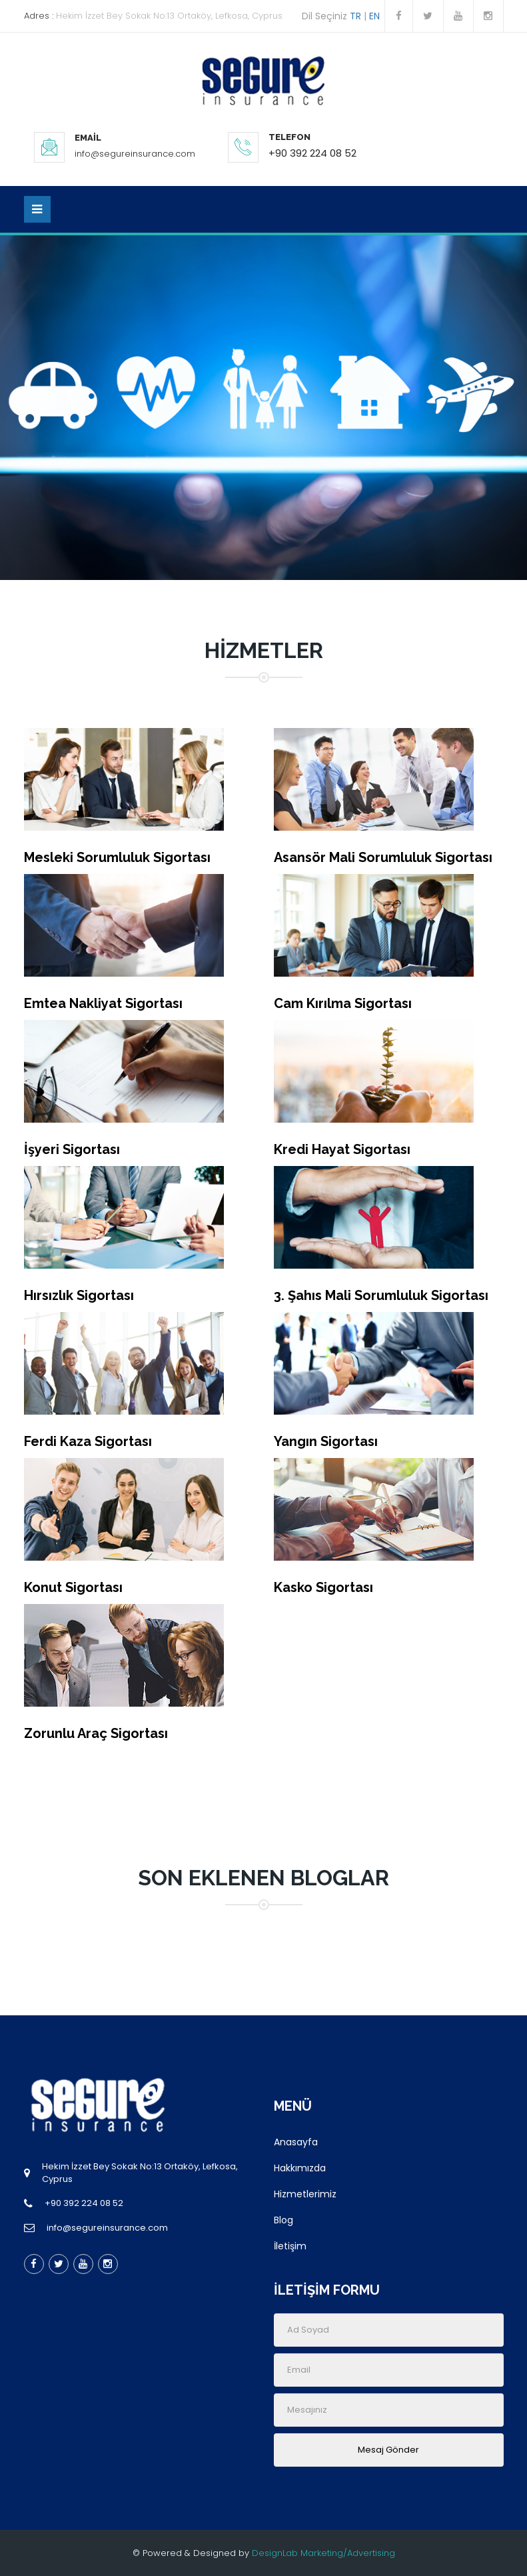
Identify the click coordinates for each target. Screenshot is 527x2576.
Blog (283, 2220)
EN (377, 16)
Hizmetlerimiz (305, 2194)
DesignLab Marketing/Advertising (323, 2553)
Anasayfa (296, 2142)
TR (355, 16)
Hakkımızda (300, 2168)
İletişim (290, 2246)
